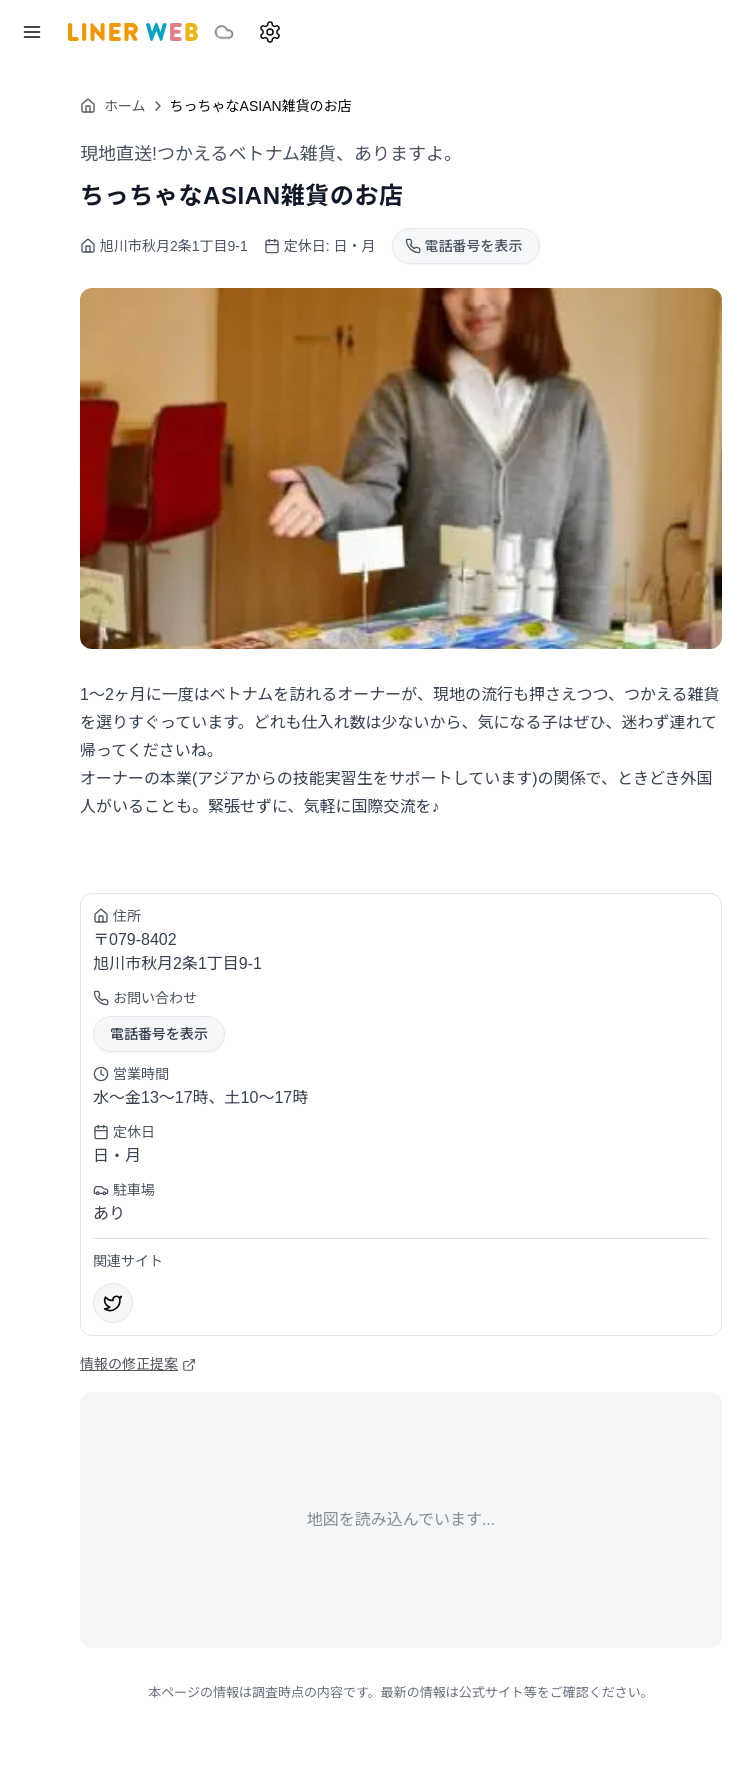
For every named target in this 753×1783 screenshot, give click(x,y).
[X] (113, 1303)
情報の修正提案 (138, 1364)
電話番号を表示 (159, 1034)
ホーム (113, 106)
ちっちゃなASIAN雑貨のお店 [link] (261, 106)
